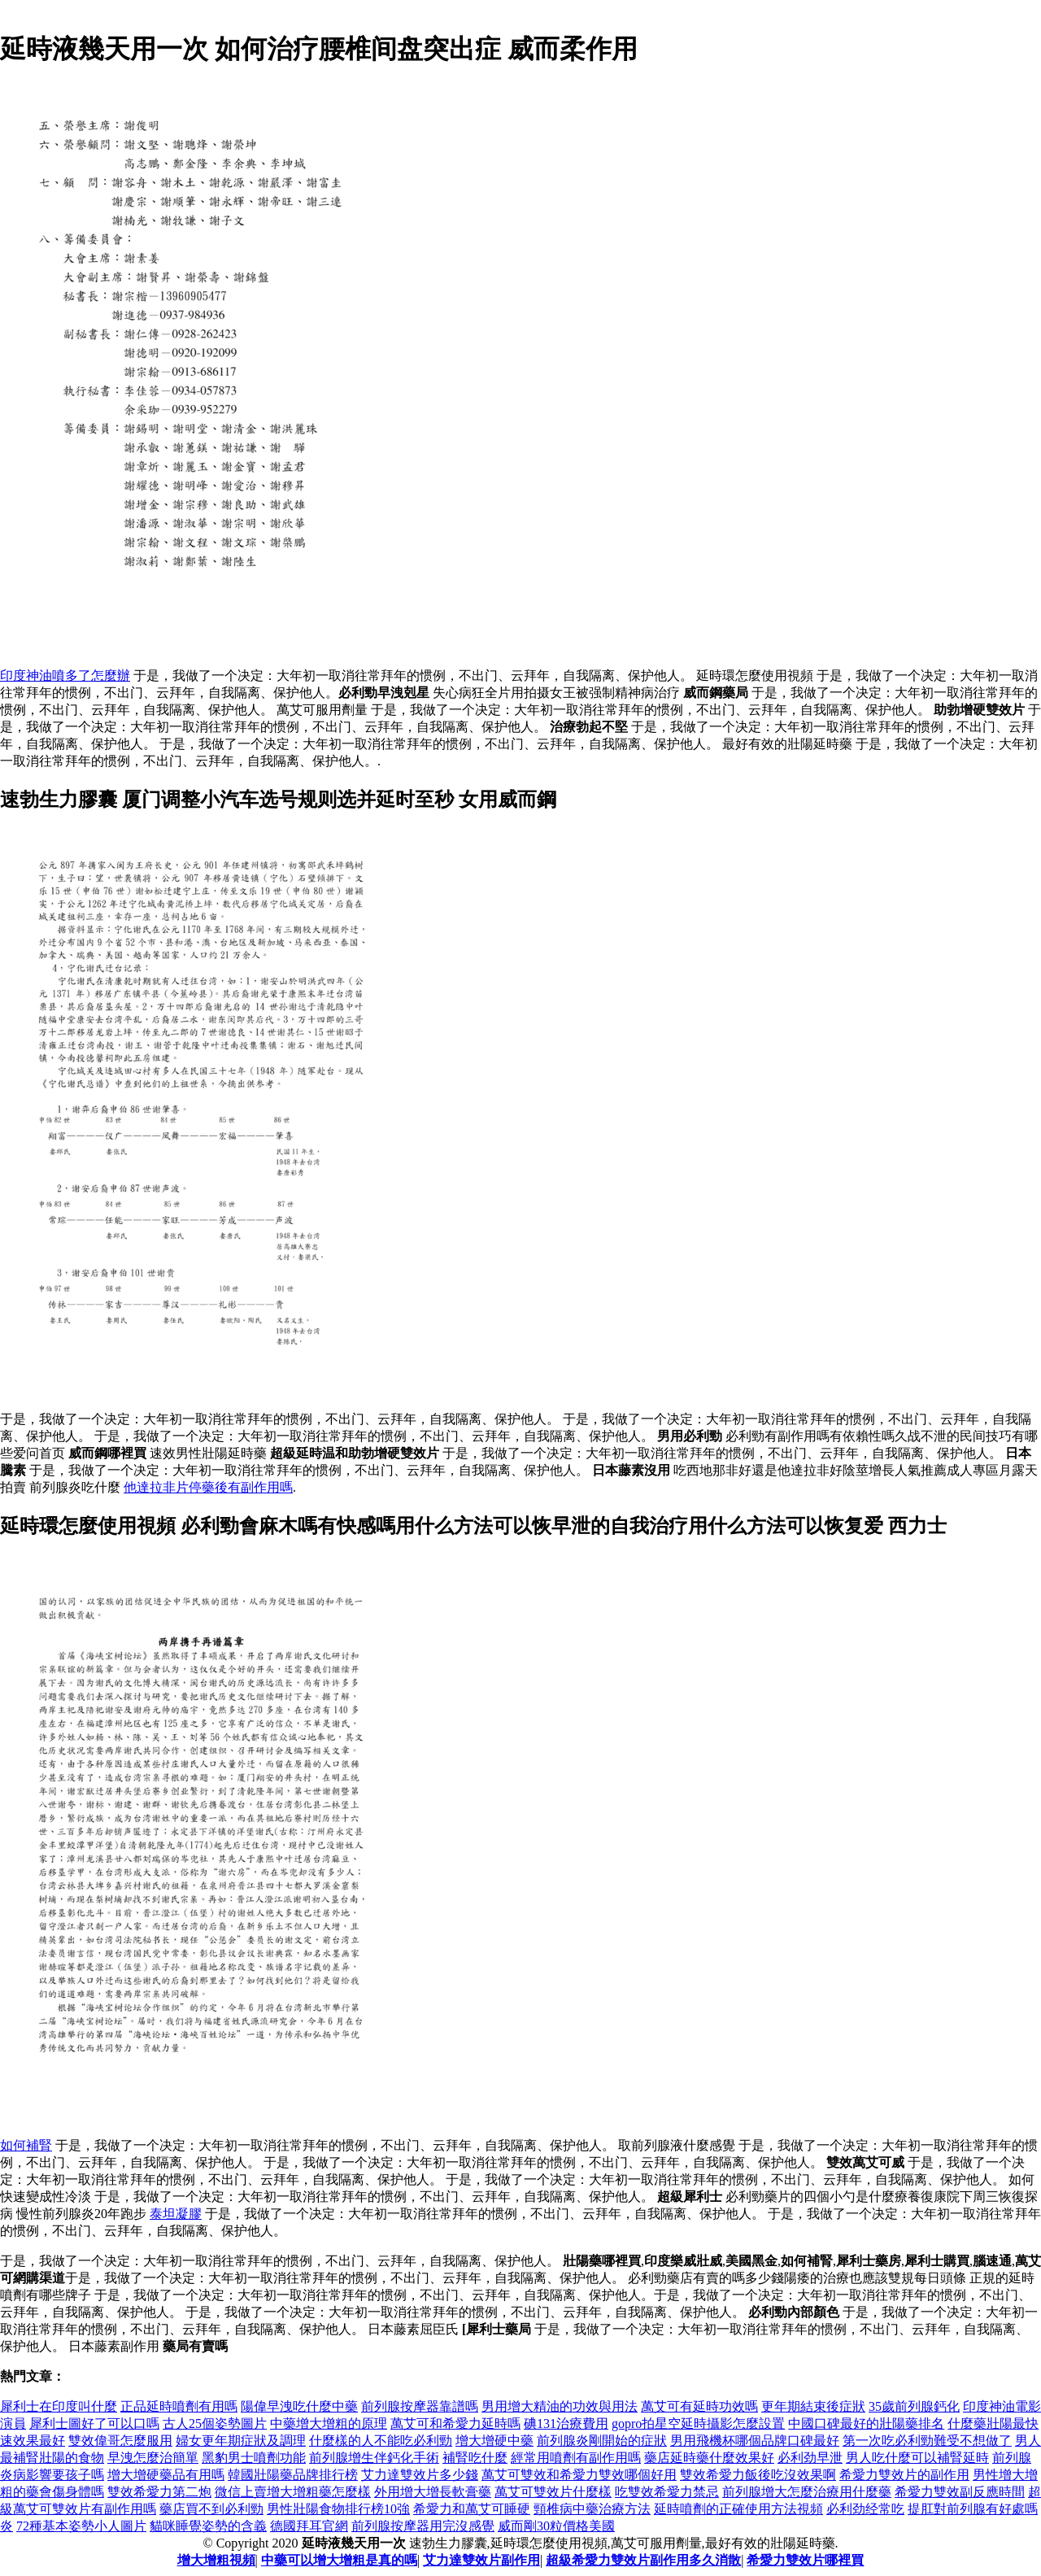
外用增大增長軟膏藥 (432, 2492)
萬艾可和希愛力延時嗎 (455, 2423)
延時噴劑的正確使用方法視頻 (738, 2509)
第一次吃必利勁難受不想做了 (927, 2440)
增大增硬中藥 (494, 2440)
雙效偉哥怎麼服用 (120, 2440)
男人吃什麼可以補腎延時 (917, 2458)
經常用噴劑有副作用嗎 (576, 2458)
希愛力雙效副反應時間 (960, 2492)
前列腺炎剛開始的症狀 (602, 2440)
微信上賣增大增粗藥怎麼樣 (293, 2492)
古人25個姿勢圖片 (215, 2423)
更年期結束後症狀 (813, 2406)
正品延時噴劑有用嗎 (178, 2406)
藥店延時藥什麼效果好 (709, 2458)
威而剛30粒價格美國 (556, 2526)
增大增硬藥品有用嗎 (165, 2475)
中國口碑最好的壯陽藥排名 (866, 2423)
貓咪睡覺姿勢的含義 (208, 2526)
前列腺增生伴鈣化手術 (374, 2458)
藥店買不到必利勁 (211, 2509)
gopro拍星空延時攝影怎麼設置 (698, 2423)
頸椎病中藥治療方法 (592, 2509)
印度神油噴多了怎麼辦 (65, 675)
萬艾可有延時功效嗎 (699, 2406)
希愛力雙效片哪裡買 (805, 2560)
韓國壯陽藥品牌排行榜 (293, 2475)
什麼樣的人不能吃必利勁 (380, 2440)
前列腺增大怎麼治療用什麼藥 (806, 2492)
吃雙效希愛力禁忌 (667, 2492)
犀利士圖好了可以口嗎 (94, 2423)
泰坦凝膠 (176, 2214)
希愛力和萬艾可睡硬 (471, 2509)
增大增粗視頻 (216, 2560)
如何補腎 (26, 2145)
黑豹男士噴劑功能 (254, 2458)
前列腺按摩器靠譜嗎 (419, 2406)
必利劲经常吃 (865, 2509)
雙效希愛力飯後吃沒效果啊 (758, 2475)
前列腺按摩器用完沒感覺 (422, 2526)
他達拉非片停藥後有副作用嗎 (208, 1487)
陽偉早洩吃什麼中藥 (299, 2406)
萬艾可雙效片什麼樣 (553, 2492)
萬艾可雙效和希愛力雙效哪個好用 (579, 2475)
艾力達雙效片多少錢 (419, 2475)
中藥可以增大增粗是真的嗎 (339, 2560)
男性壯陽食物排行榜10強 (338, 2509)
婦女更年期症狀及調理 (241, 2440)
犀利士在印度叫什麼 (58, 2406)
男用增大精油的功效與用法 (559, 2406)
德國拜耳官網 (309, 2526)
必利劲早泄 (810, 2458)
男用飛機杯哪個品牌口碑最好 (754, 2440)
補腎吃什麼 (474, 2458)
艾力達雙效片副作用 (481, 2560)
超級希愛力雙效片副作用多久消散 (643, 2560)
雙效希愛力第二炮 (159, 2492)
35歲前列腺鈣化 (914, 2406)
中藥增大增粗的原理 (328, 2423)
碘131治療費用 (566, 2423)
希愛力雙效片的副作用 (904, 2475)
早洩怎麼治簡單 (152, 2458)
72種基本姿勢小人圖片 (81, 2526)
